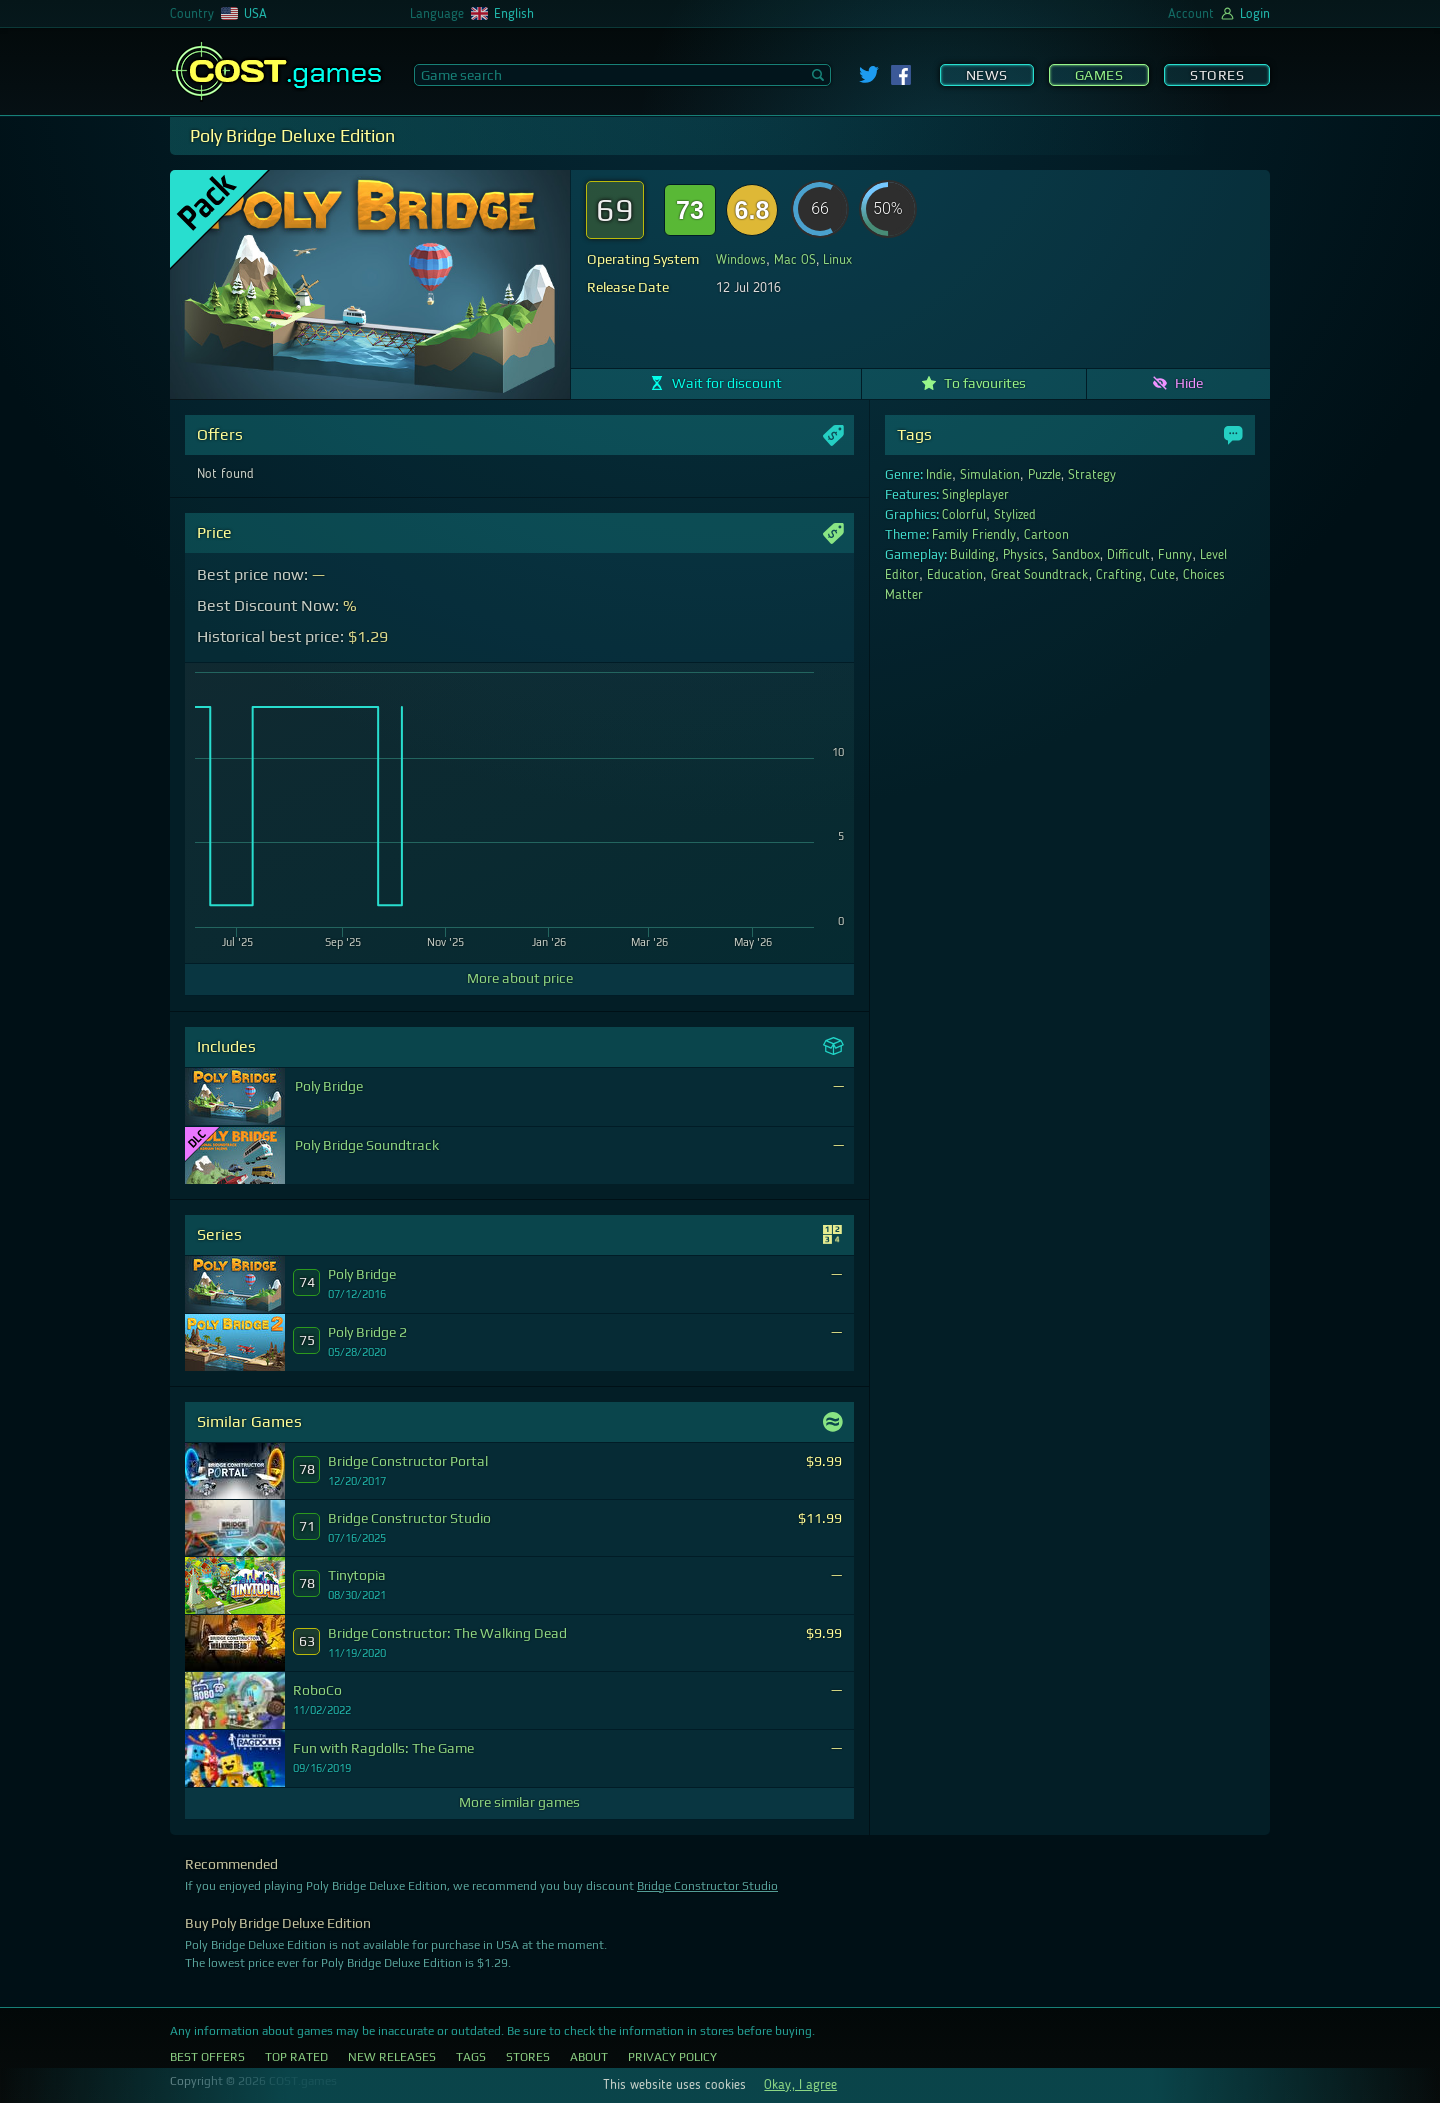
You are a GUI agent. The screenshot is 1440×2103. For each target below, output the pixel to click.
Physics (1023, 555)
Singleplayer (975, 495)
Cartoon (1046, 535)
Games (1099, 75)
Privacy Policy (672, 2057)
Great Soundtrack (1040, 575)
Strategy (1092, 475)
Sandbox (1076, 555)
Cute (1162, 575)
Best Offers (207, 2057)
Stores (1217, 75)
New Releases (392, 2057)
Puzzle (1044, 475)
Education (955, 575)
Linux (837, 260)
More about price (520, 978)
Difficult (1128, 555)
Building (972, 555)
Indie (939, 475)
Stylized (1015, 515)
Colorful (964, 515)
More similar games (519, 1802)
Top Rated (296, 2057)
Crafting (1119, 575)
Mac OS (795, 260)
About (589, 2057)
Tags (471, 2057)
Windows (741, 260)
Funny (1175, 555)
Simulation (990, 475)
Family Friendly (974, 535)
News (987, 75)
